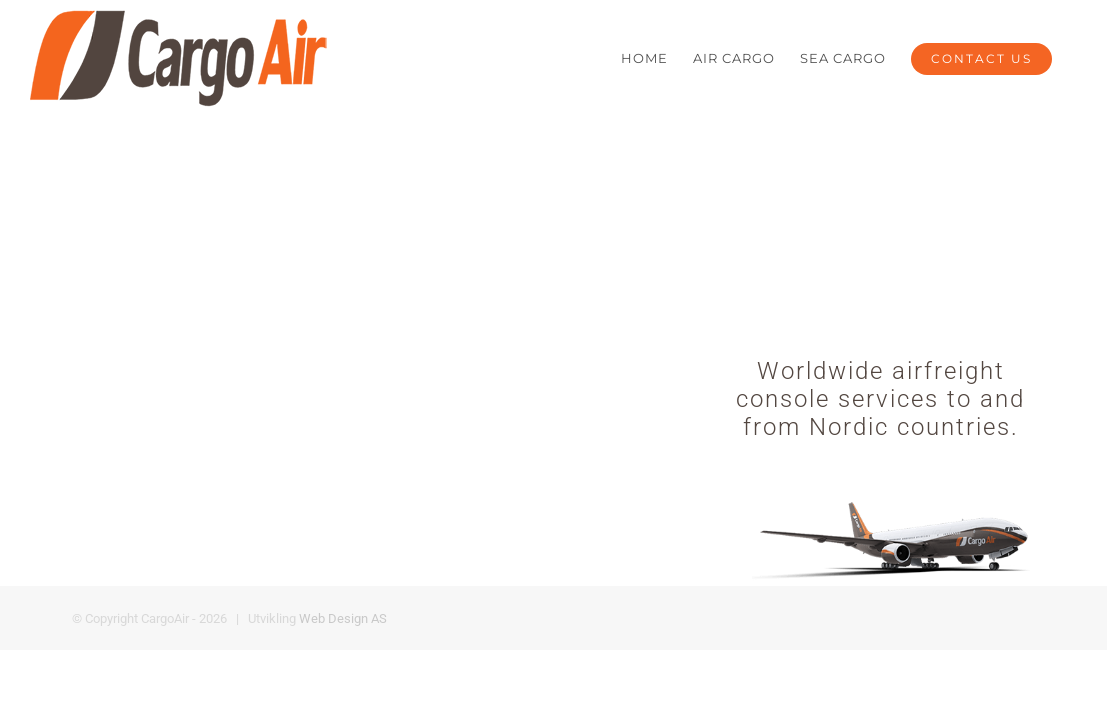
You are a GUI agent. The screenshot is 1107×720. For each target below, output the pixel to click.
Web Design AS (343, 618)
